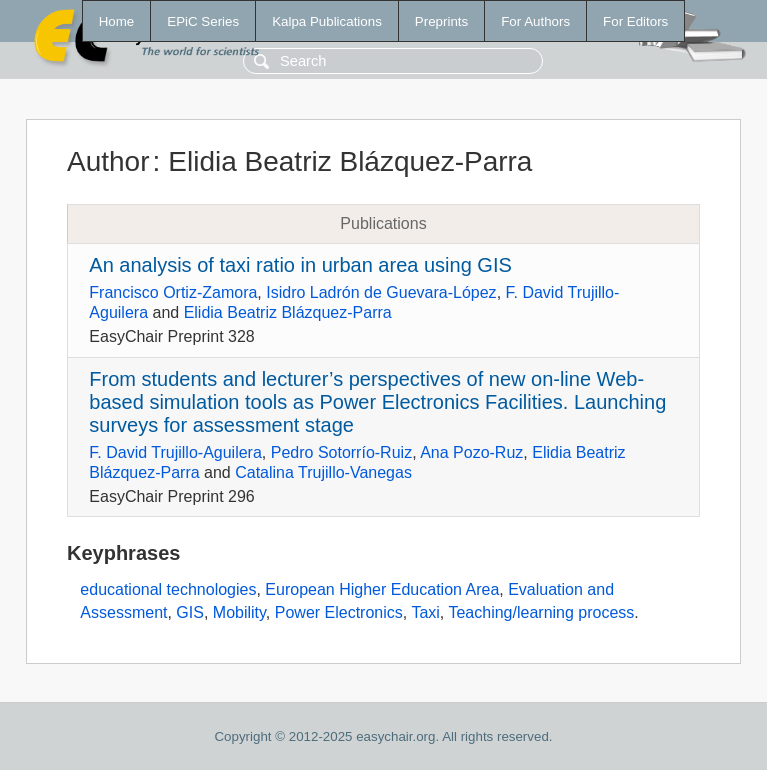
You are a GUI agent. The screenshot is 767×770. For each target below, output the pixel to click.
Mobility (239, 612)
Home (117, 21)
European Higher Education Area (382, 589)
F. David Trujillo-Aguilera (175, 452)
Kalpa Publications (327, 21)
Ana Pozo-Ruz (471, 452)
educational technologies (168, 589)
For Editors (635, 21)
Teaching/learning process (541, 612)
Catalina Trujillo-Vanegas (323, 472)
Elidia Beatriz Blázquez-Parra (288, 312)
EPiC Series (203, 21)
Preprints (441, 21)
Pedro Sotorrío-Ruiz (341, 452)
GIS (190, 612)
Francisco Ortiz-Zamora (173, 292)
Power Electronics (339, 612)
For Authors (535, 21)
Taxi (425, 612)
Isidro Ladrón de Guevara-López (381, 292)
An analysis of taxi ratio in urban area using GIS (300, 265)
